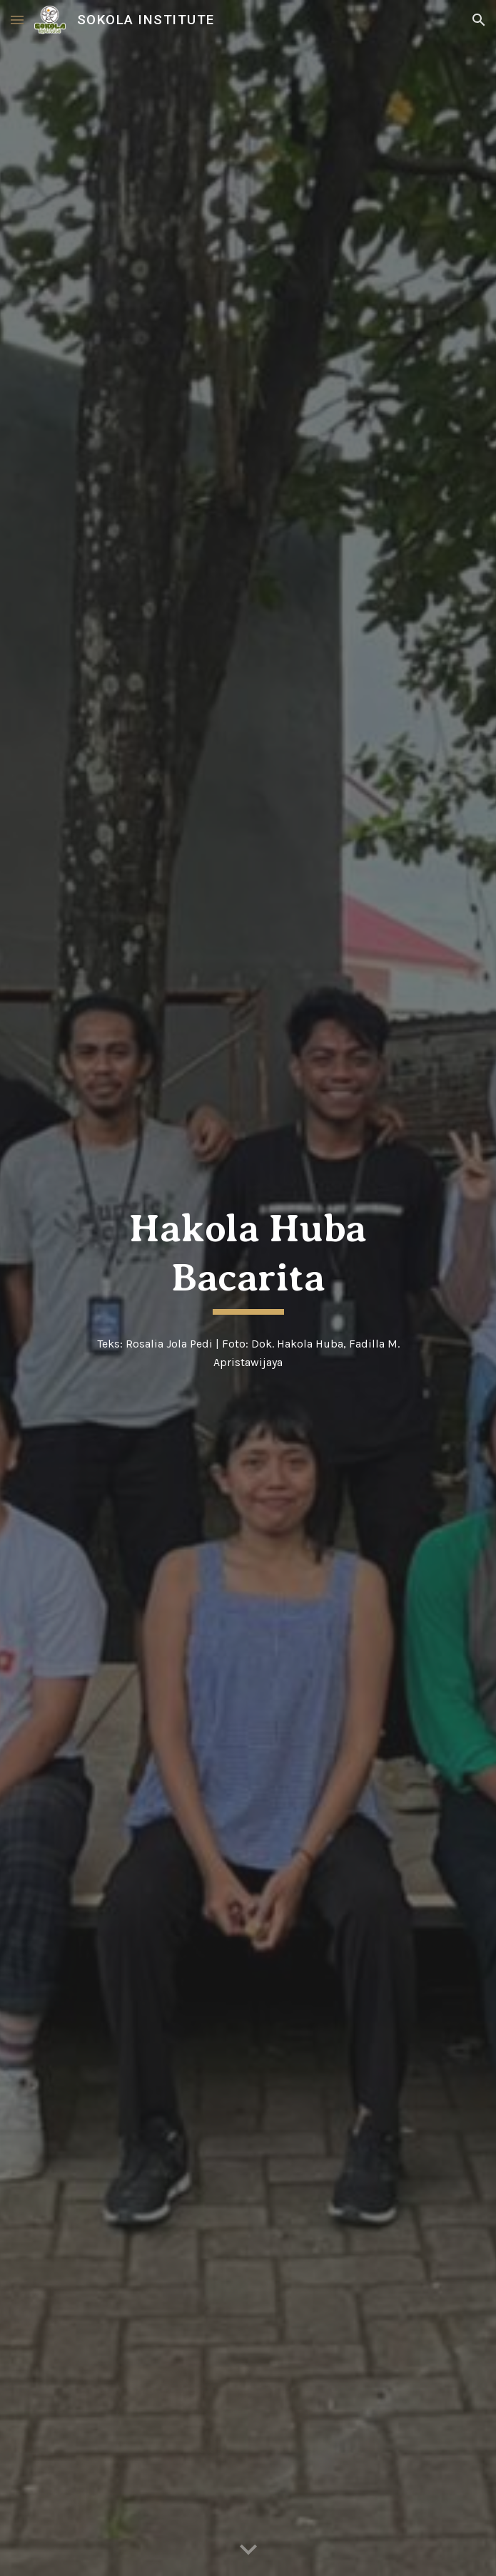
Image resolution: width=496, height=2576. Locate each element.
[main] (248, 1259)
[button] (17, 19)
